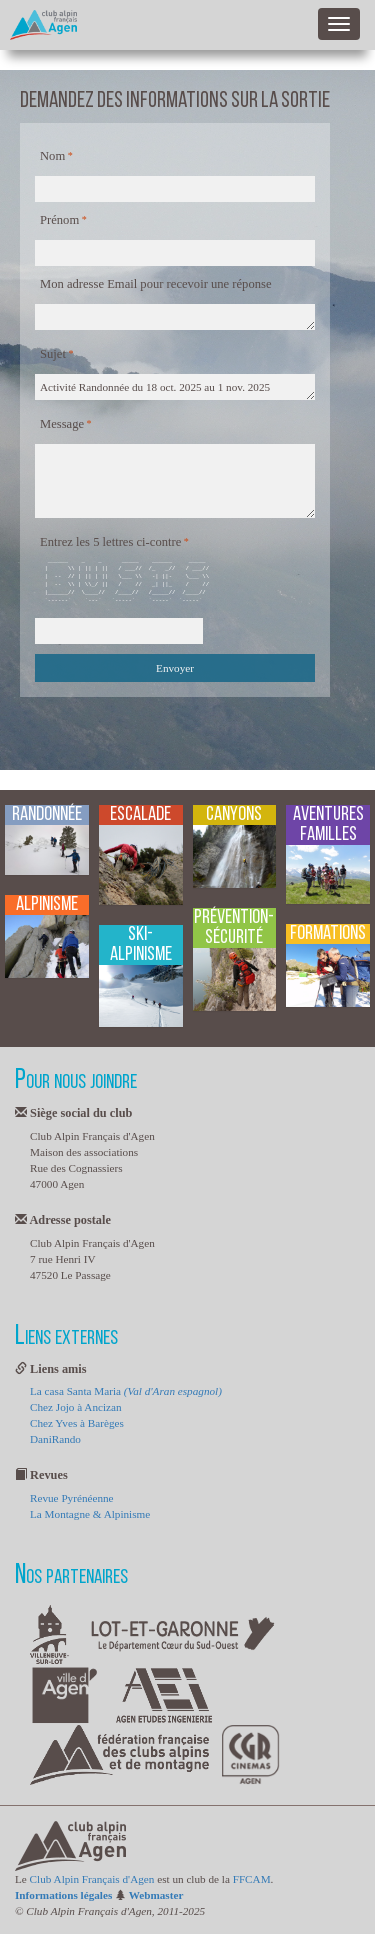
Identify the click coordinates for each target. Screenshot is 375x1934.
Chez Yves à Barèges (77, 1423)
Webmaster (156, 1895)
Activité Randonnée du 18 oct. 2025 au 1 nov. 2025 (175, 387)
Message (62, 424)
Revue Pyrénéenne (72, 1498)
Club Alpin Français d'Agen (92, 1879)
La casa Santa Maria (126, 1391)
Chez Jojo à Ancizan (76, 1407)
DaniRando (55, 1439)
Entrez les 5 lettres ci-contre (110, 542)
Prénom (59, 220)
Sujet (53, 354)
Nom (52, 156)
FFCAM (252, 1879)
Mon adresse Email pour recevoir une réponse (156, 284)
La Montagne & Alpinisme (90, 1514)
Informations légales (63, 1895)
